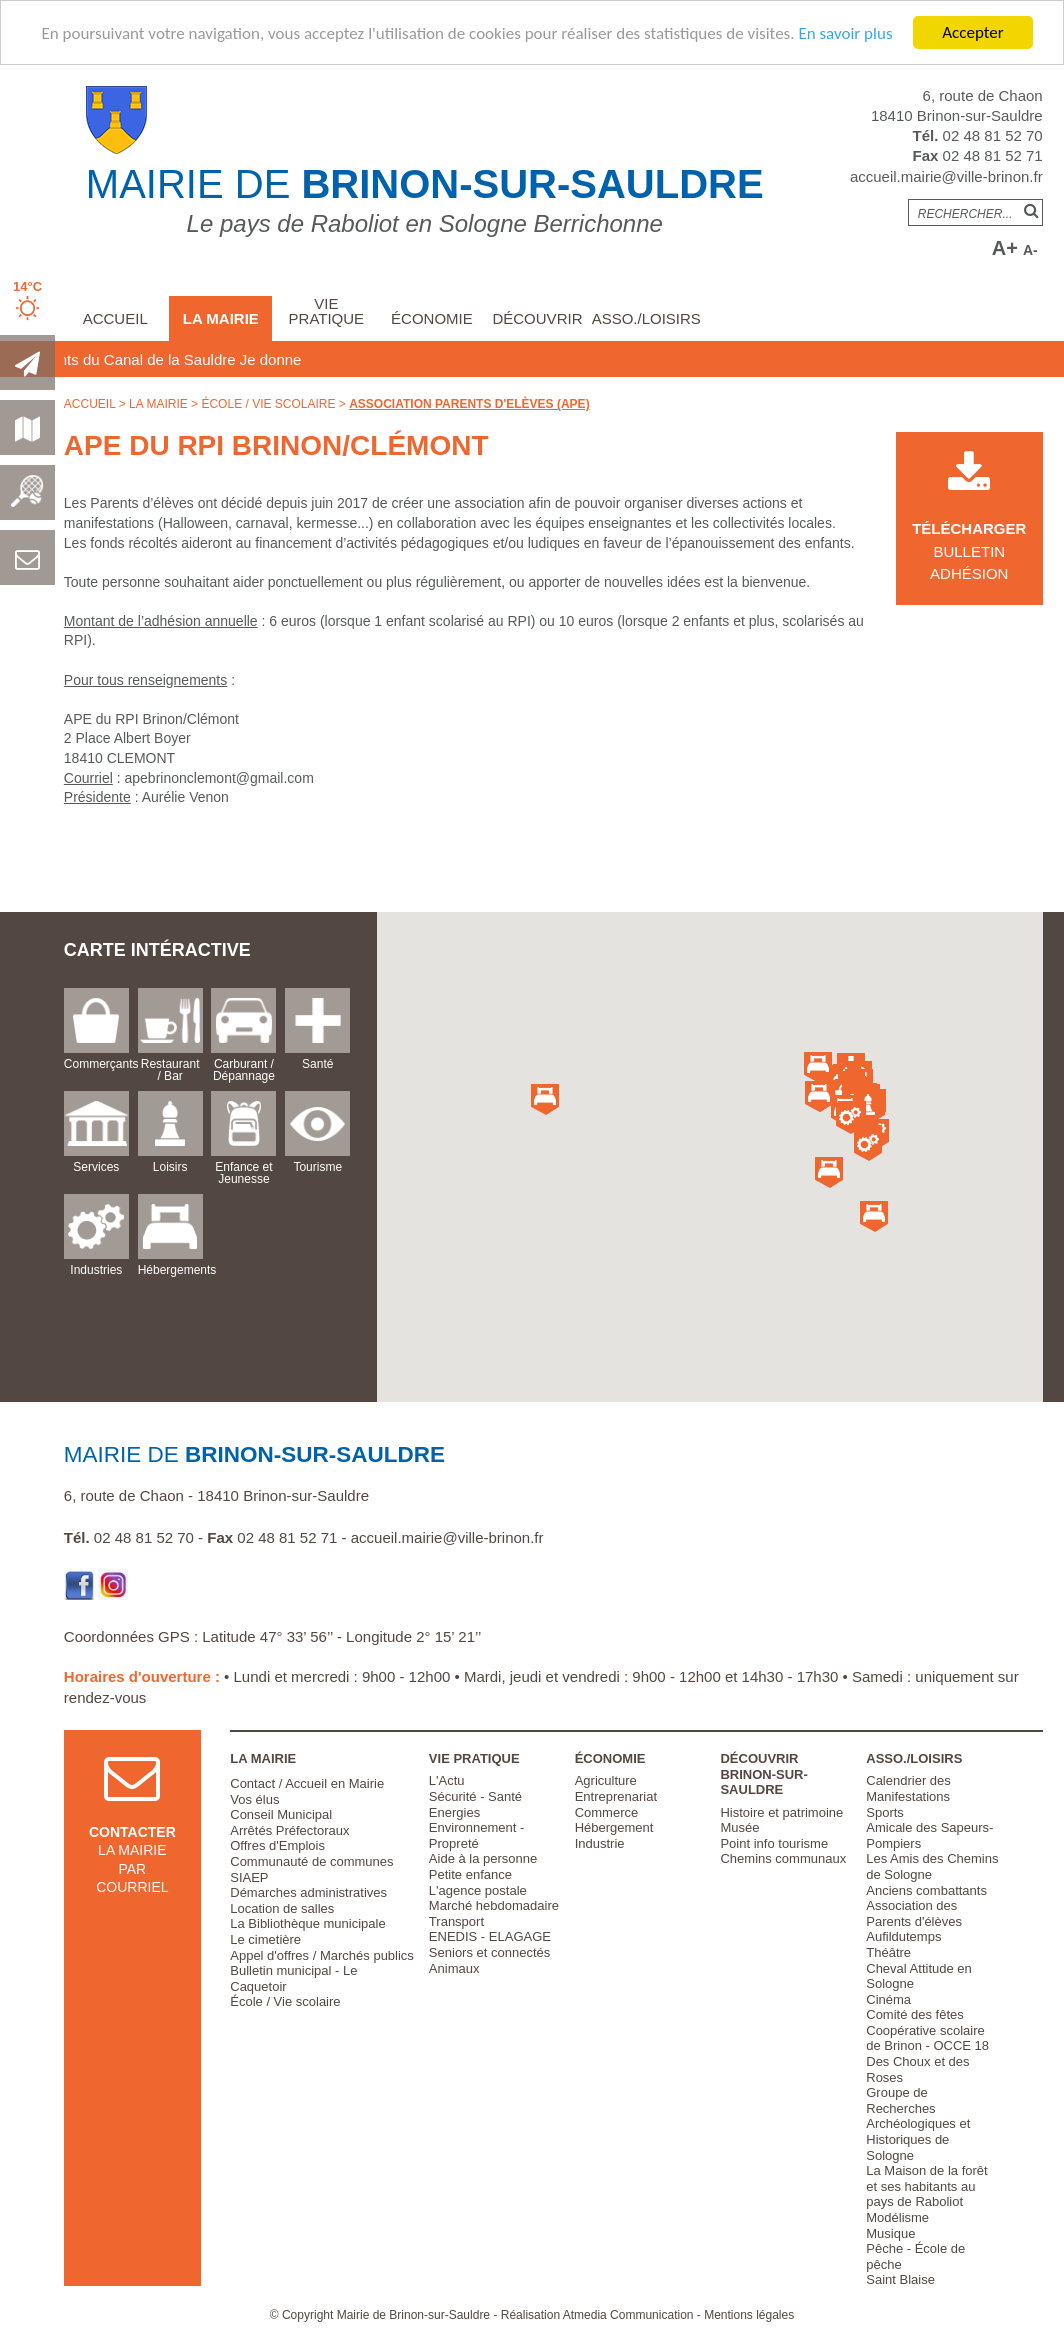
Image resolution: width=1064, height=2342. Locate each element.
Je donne (363, 359)
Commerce (607, 1812)
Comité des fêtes (915, 2014)
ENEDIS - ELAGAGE (490, 1936)
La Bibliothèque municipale (307, 1923)
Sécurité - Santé (475, 1796)
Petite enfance (470, 1874)
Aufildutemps (903, 1936)
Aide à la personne (483, 1858)
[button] (868, 1107)
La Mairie (221, 318)
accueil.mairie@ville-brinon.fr (946, 176)
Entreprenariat (616, 1796)
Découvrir (537, 318)
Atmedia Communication (628, 2315)
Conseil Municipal (281, 1814)
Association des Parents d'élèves (914, 1913)
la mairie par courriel (132, 1839)
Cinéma (888, 1999)
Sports (885, 1812)
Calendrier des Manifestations (908, 1788)
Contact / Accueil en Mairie (307, 1783)
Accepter (972, 32)
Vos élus (254, 1799)
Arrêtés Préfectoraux (289, 1830)
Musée (739, 1827)
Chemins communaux (783, 1858)
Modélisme (897, 2217)
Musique (890, 2233)
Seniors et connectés (489, 1952)
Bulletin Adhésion (969, 529)
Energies (454, 1812)
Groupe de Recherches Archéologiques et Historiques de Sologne (918, 2123)
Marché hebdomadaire (494, 1905)
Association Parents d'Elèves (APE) (469, 404)
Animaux (454, 1968)
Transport (456, 1921)
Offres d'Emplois (277, 1845)
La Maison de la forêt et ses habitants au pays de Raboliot (926, 2186)
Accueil (115, 318)
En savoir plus (845, 33)
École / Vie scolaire (268, 404)
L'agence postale (478, 1890)
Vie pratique (327, 311)
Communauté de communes (311, 1861)
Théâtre (888, 1952)
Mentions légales (749, 2315)
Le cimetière (265, 1939)
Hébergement (614, 1827)
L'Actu (447, 1780)
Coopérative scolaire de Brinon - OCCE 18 (927, 2038)
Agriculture (606, 1780)
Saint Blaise (900, 2279)
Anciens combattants (926, 1890)
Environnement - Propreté (476, 1835)
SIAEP (249, 1877)
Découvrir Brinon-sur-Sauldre (763, 1774)
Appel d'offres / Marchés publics (322, 1955)
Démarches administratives (308, 1892)
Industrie (600, 1843)
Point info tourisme (774, 1843)
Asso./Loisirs (646, 318)
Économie (432, 318)
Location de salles (282, 1908)
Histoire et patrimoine (781, 1812)
